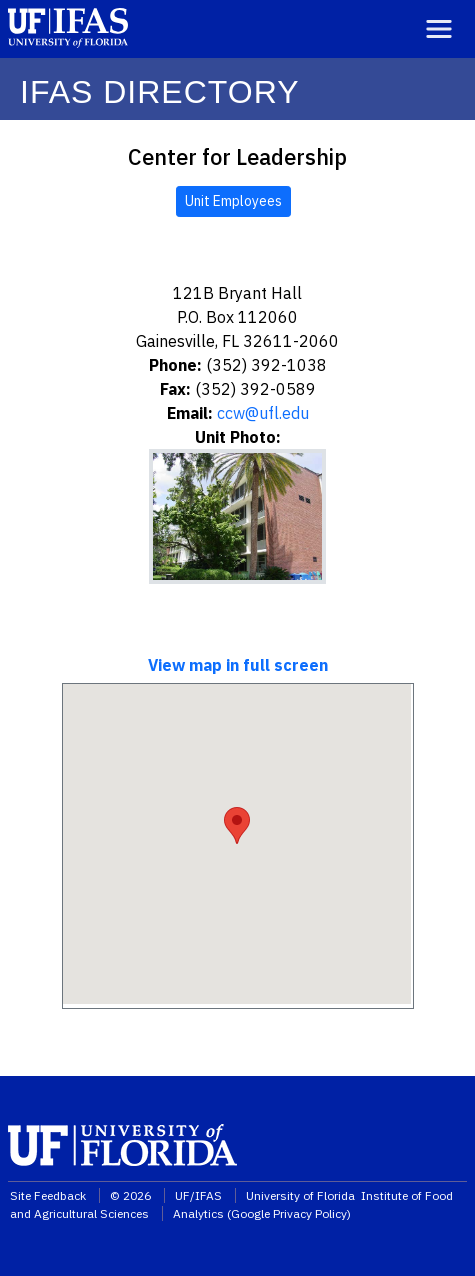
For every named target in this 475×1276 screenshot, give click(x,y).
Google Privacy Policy (289, 1213)
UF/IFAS (198, 1195)
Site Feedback (48, 1195)
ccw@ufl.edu (263, 413)
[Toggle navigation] (439, 29)
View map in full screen (238, 665)
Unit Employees (233, 201)
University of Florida (302, 1195)
